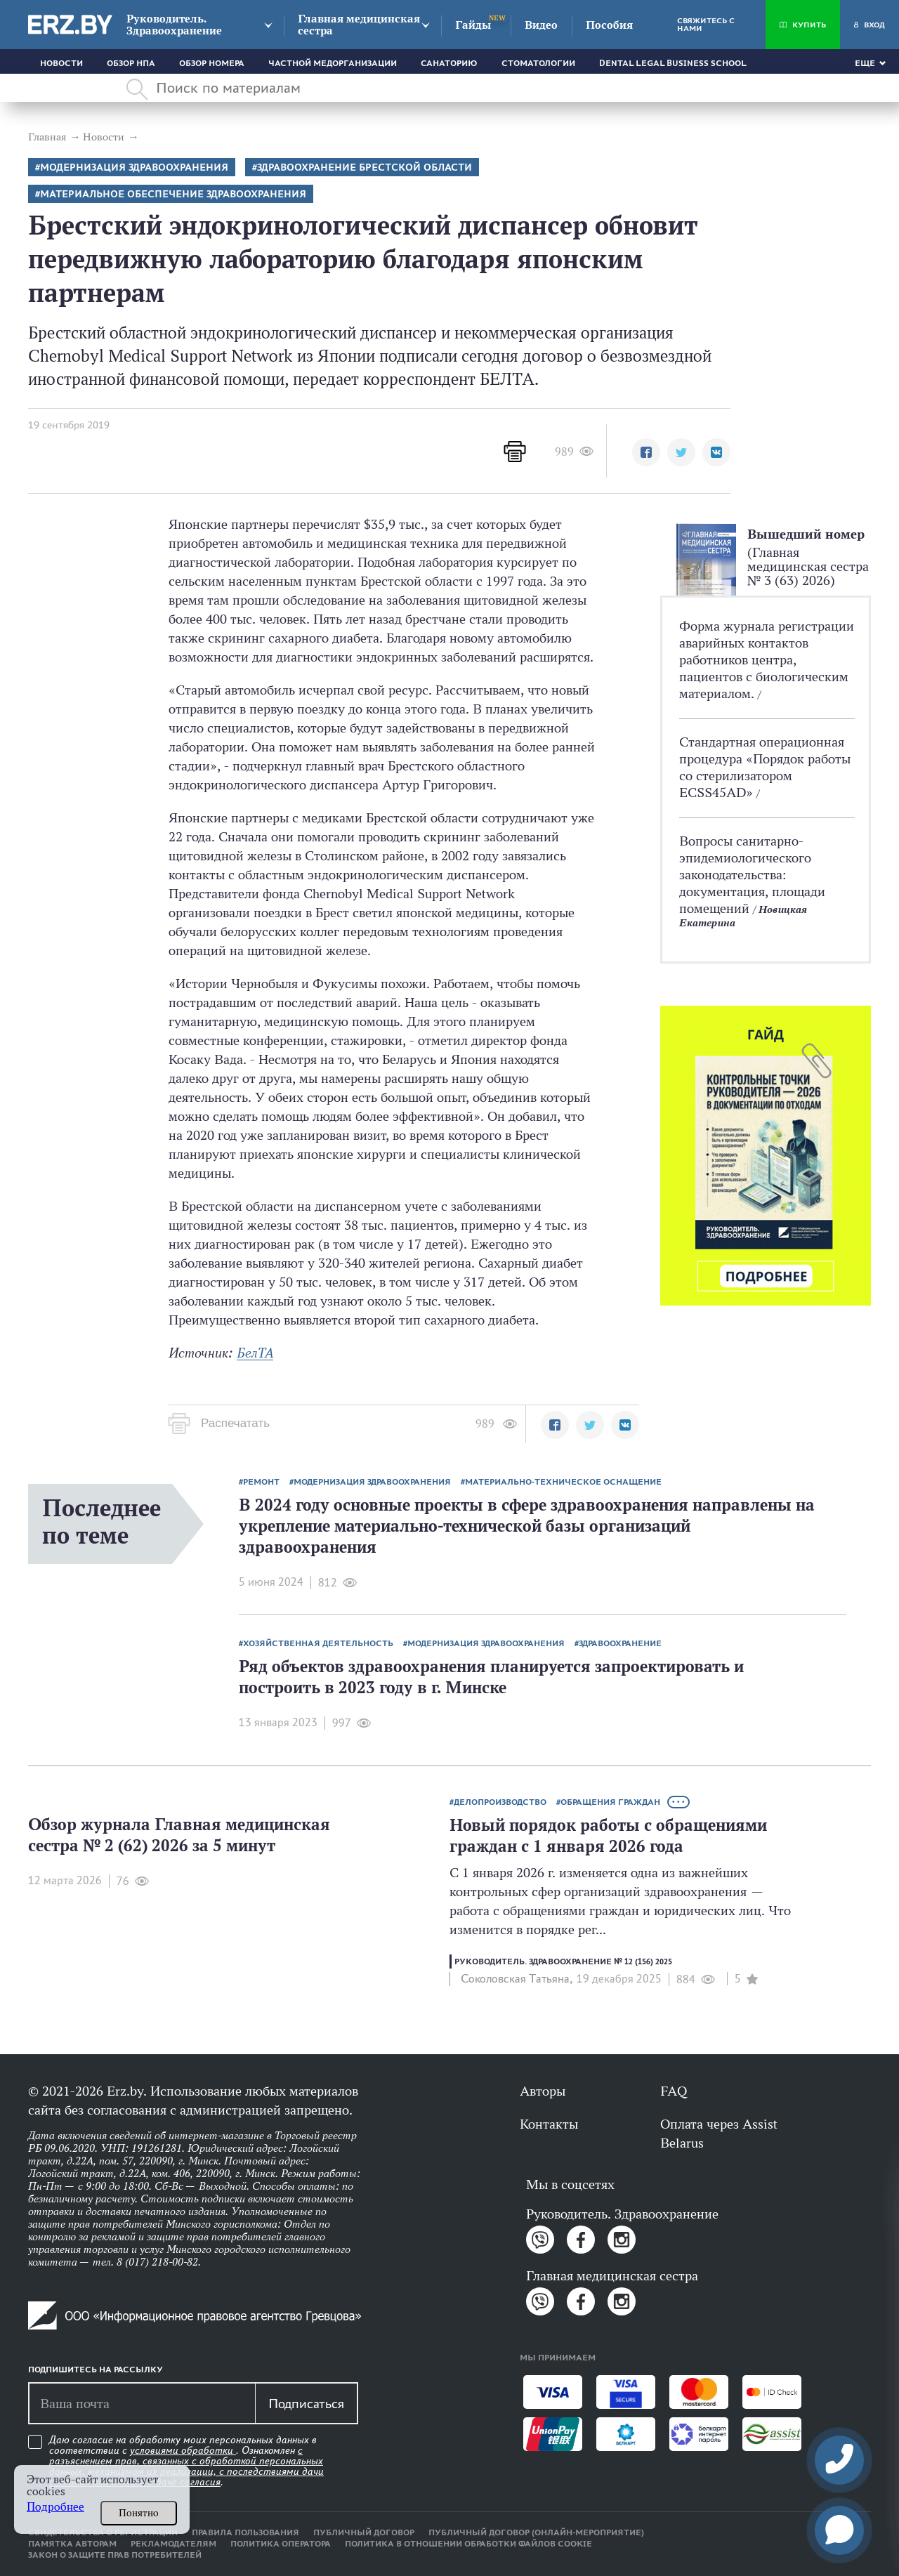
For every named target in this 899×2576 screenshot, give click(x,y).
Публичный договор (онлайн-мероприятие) (536, 2532)
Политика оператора (280, 2543)
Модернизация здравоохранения (134, 167)
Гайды (473, 25)
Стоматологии (538, 63)
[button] (646, 452)
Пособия (609, 25)
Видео (541, 25)
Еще (865, 63)
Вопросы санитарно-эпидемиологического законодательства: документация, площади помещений (752, 874)
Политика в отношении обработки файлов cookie (468, 2543)
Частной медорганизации (332, 63)
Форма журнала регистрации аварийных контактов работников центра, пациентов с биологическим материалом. (766, 659)
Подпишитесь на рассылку (95, 2369)
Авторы (542, 2090)
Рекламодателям (173, 2543)
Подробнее (55, 2506)
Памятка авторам (72, 2543)
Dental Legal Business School (673, 63)
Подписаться (306, 2403)
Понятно (139, 2512)
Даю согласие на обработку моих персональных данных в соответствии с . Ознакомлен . (186, 2461)
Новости (61, 63)
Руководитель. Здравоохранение (174, 25)
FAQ (673, 2090)
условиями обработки (183, 2450)
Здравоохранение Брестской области (364, 167)
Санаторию (449, 63)
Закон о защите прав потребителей (115, 2555)
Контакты (549, 2123)
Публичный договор (363, 2532)
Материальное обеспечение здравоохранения (173, 194)
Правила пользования (245, 2532)
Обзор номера (211, 63)
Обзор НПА (131, 63)
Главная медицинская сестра (359, 25)
